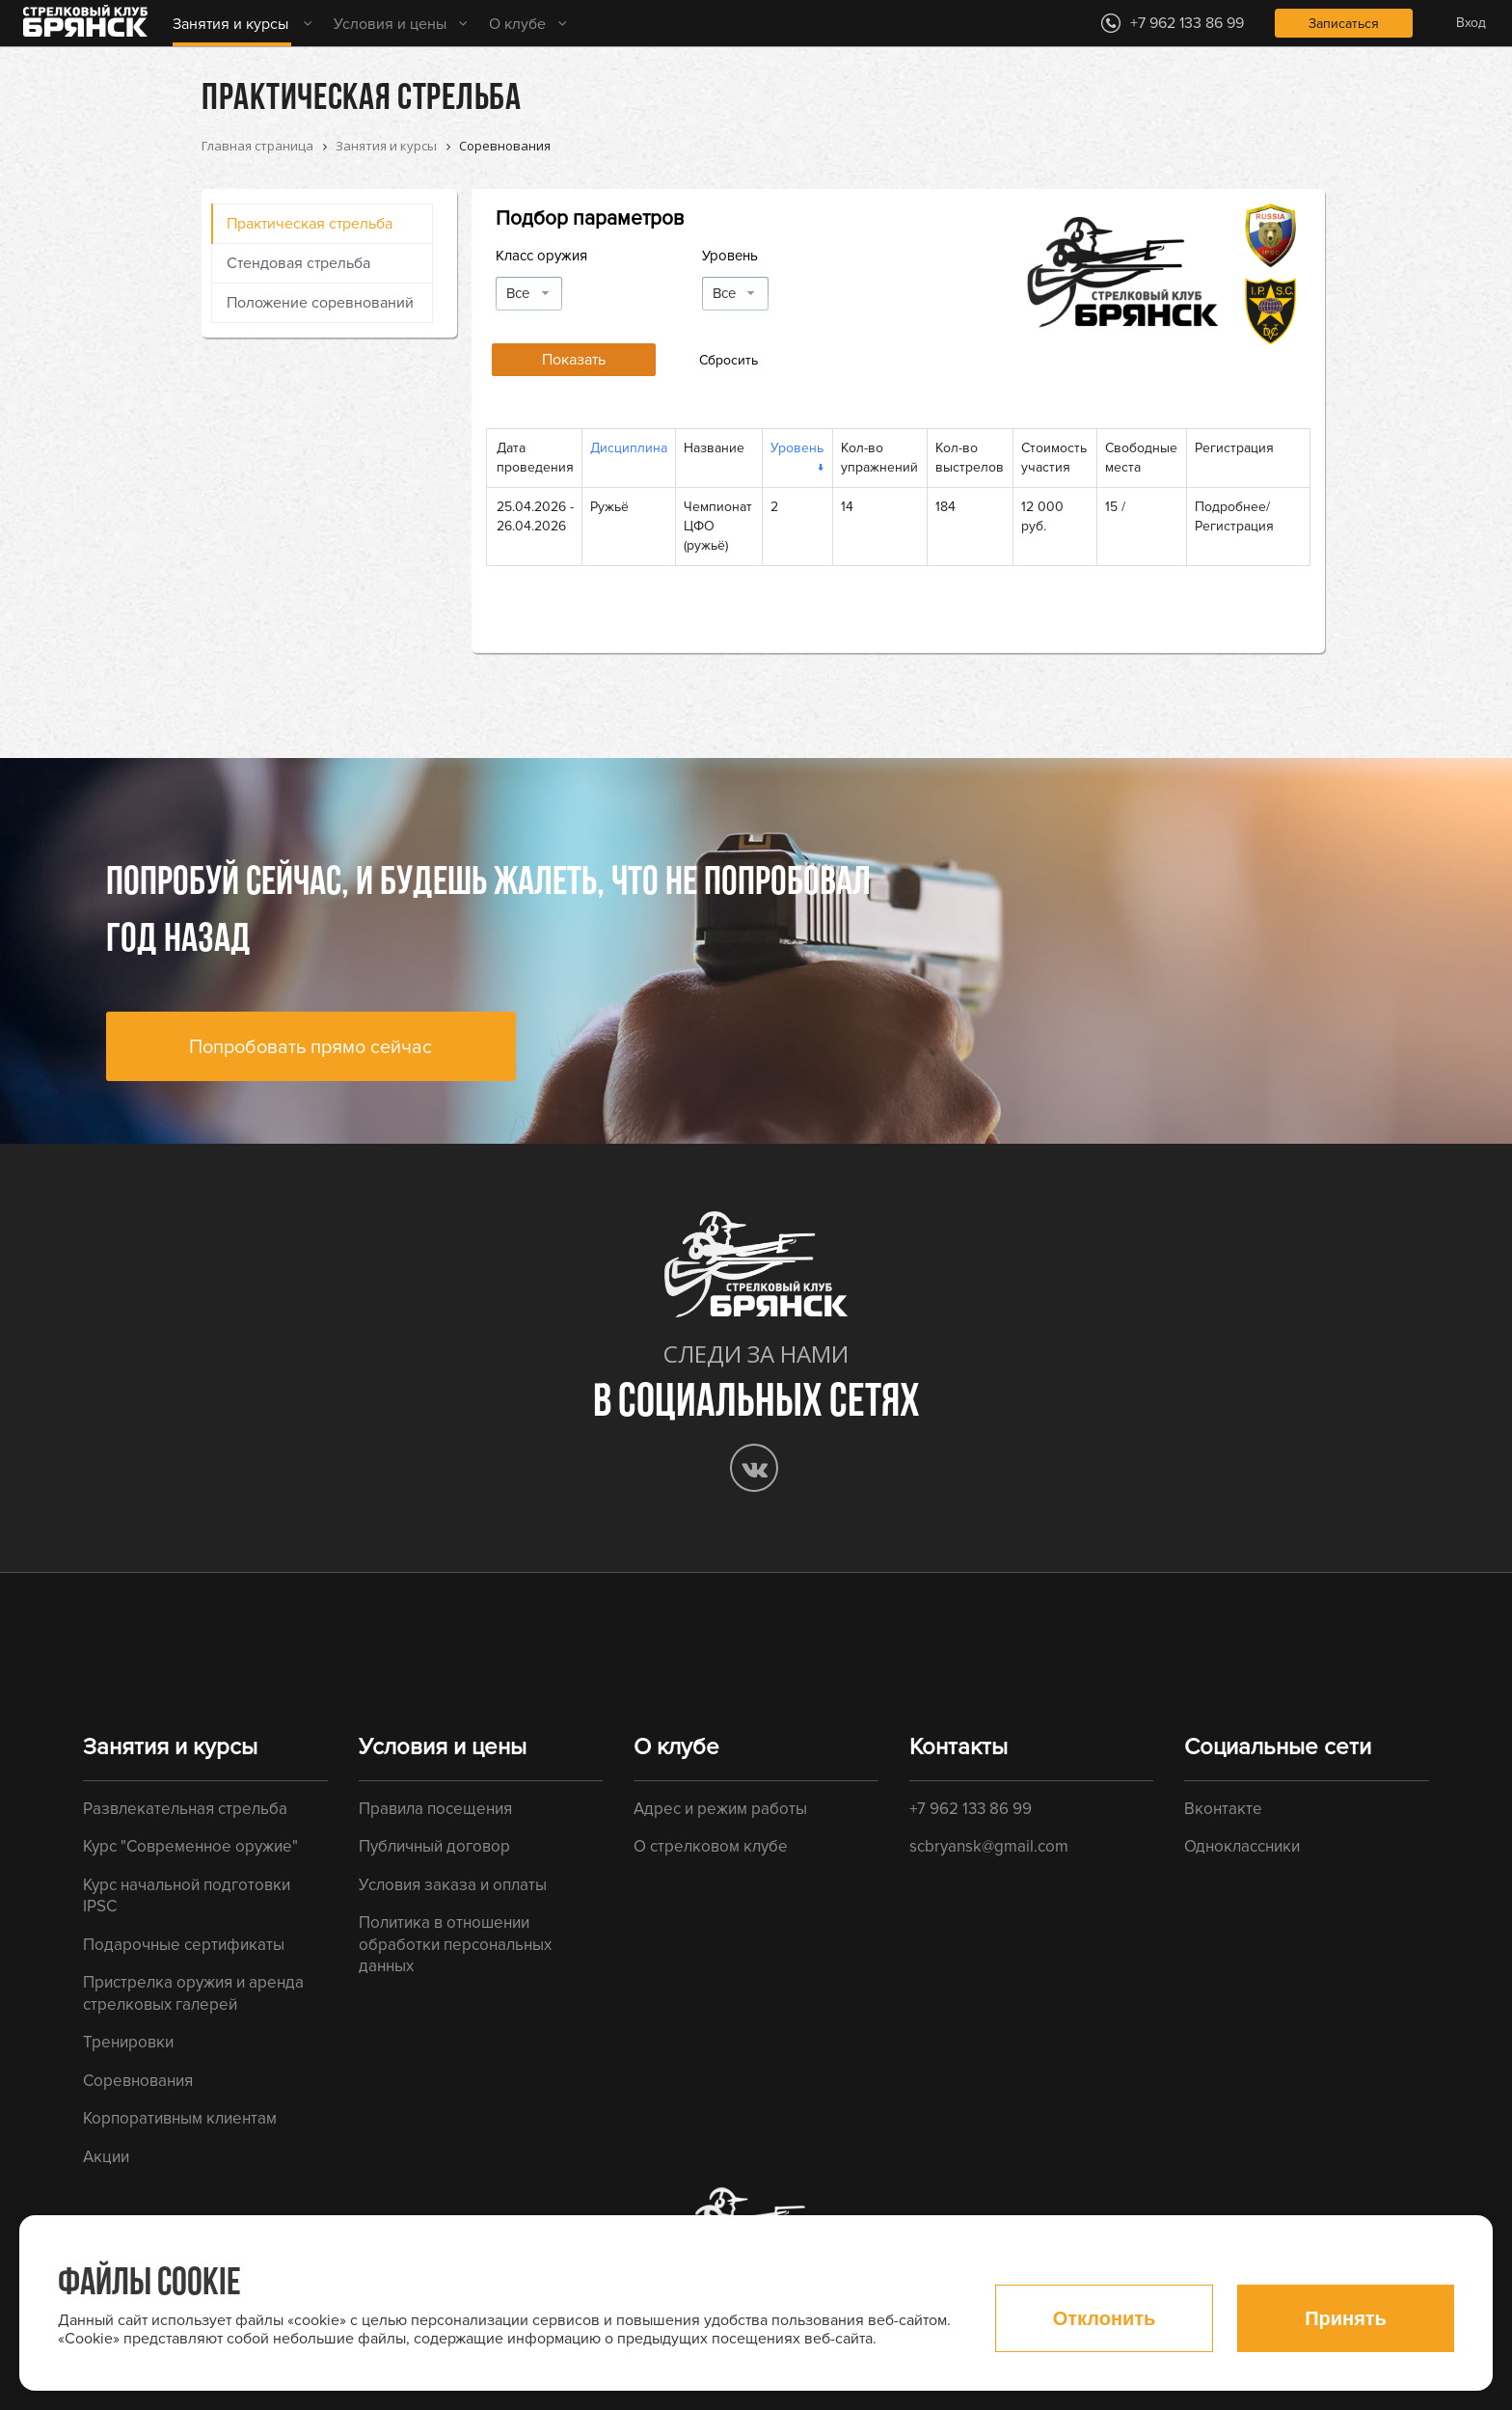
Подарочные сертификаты (183, 1945)
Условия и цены (390, 24)
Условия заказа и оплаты (453, 1885)
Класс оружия (541, 255)
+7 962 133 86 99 (970, 1809)
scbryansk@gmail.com (988, 1846)
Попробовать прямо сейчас (310, 1047)
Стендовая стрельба (298, 263)
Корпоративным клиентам (180, 2118)
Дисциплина (628, 448)
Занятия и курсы (230, 24)
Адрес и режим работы (720, 1809)
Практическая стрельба (309, 223)
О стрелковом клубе (711, 1846)
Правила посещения (435, 1809)
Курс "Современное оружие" (190, 1846)
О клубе (517, 24)
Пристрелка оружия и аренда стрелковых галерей (193, 1993)
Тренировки (128, 2042)
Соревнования (138, 2081)
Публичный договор (434, 1846)
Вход (1471, 22)
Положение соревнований (320, 302)
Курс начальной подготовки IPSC (186, 1896)
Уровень (730, 255)
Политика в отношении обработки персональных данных (455, 1944)
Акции (106, 2157)
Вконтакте (1223, 1809)
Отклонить (1104, 2318)
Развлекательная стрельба (185, 1809)
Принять (1346, 2318)
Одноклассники (1242, 1846)
